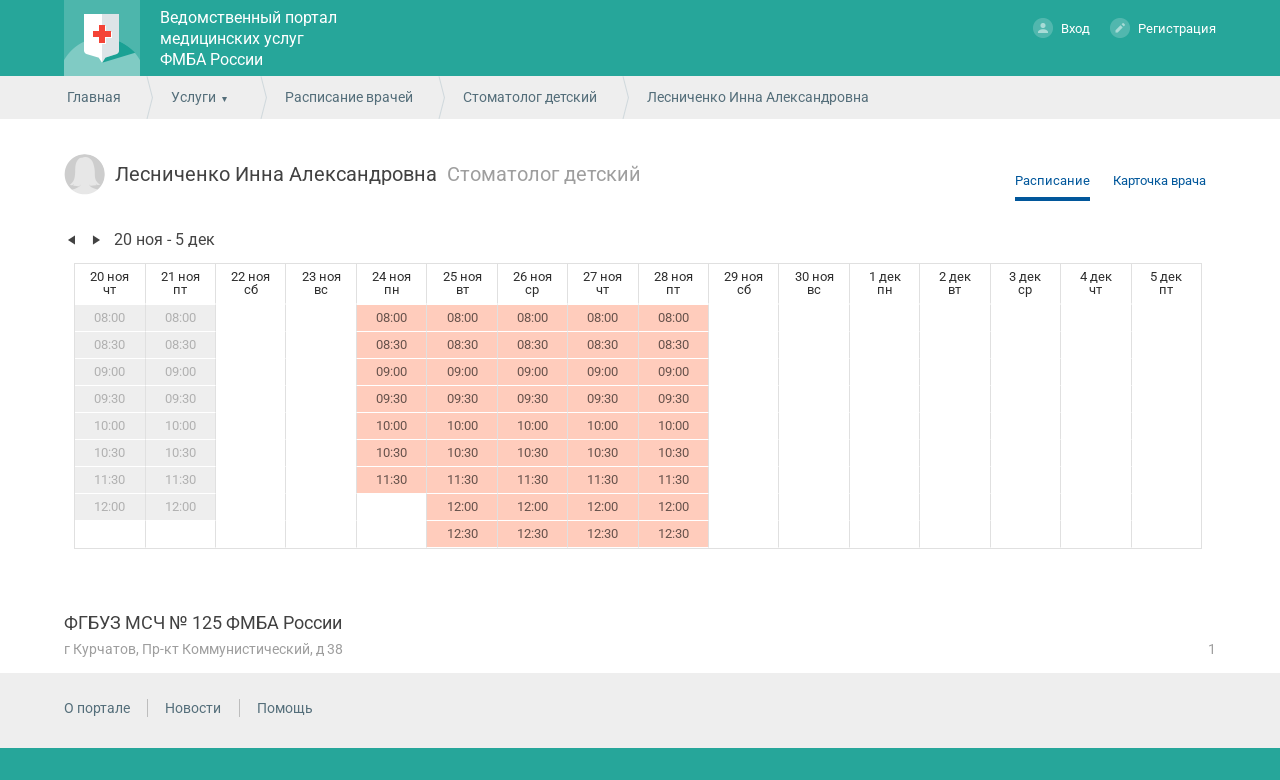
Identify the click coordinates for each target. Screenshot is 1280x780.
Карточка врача (1159, 180)
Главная (94, 97)
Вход (1061, 27)
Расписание (1052, 180)
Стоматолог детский (530, 97)
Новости (193, 708)
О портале (97, 708)
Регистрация (1163, 27)
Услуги (193, 97)
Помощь (285, 708)
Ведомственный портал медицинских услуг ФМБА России (248, 38)
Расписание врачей (349, 97)
